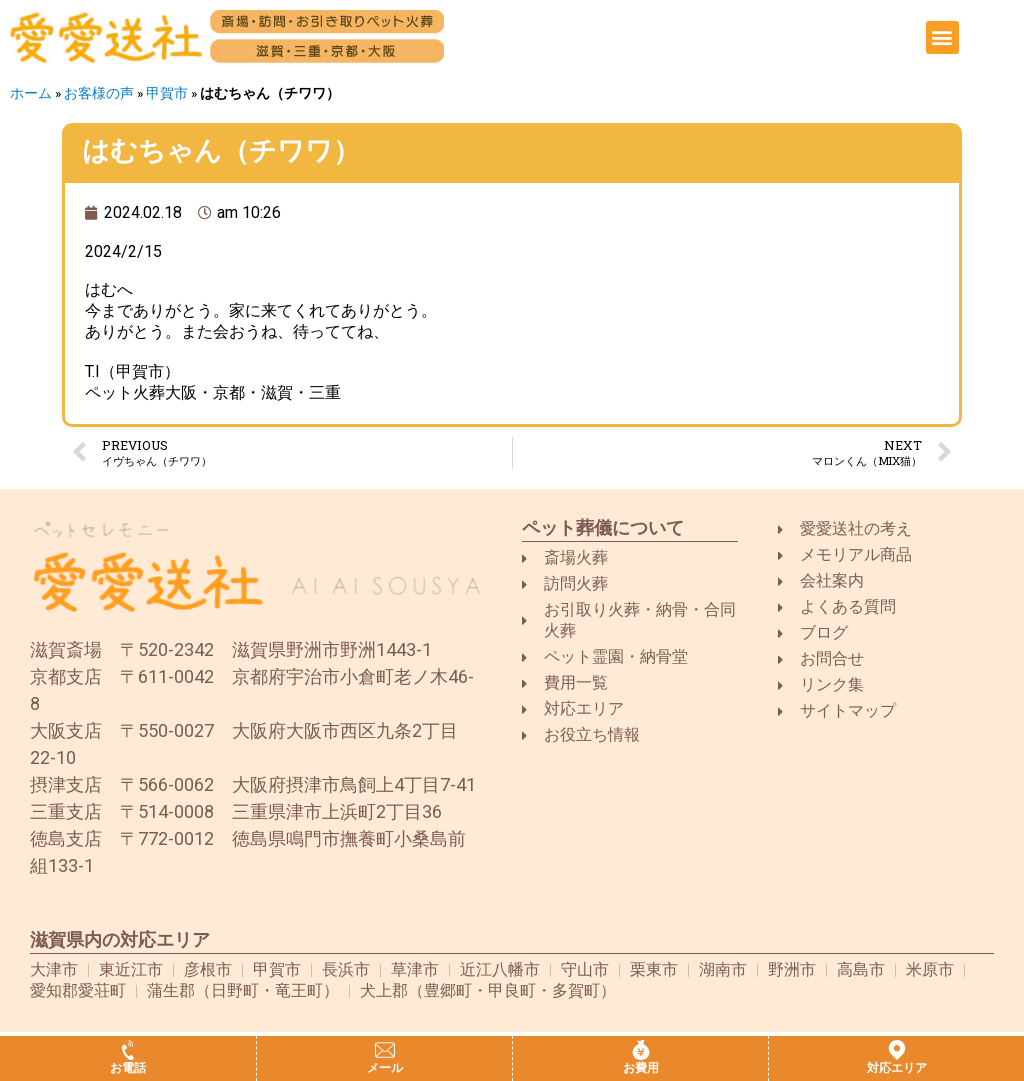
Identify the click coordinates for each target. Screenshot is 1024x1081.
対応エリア (897, 1068)
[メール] (385, 1050)
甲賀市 (167, 93)
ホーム (31, 93)
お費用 (641, 1068)
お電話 (128, 1068)
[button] (942, 37)
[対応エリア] (897, 1050)
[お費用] (641, 1050)
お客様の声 (99, 93)
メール (385, 1068)
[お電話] (128, 1050)
